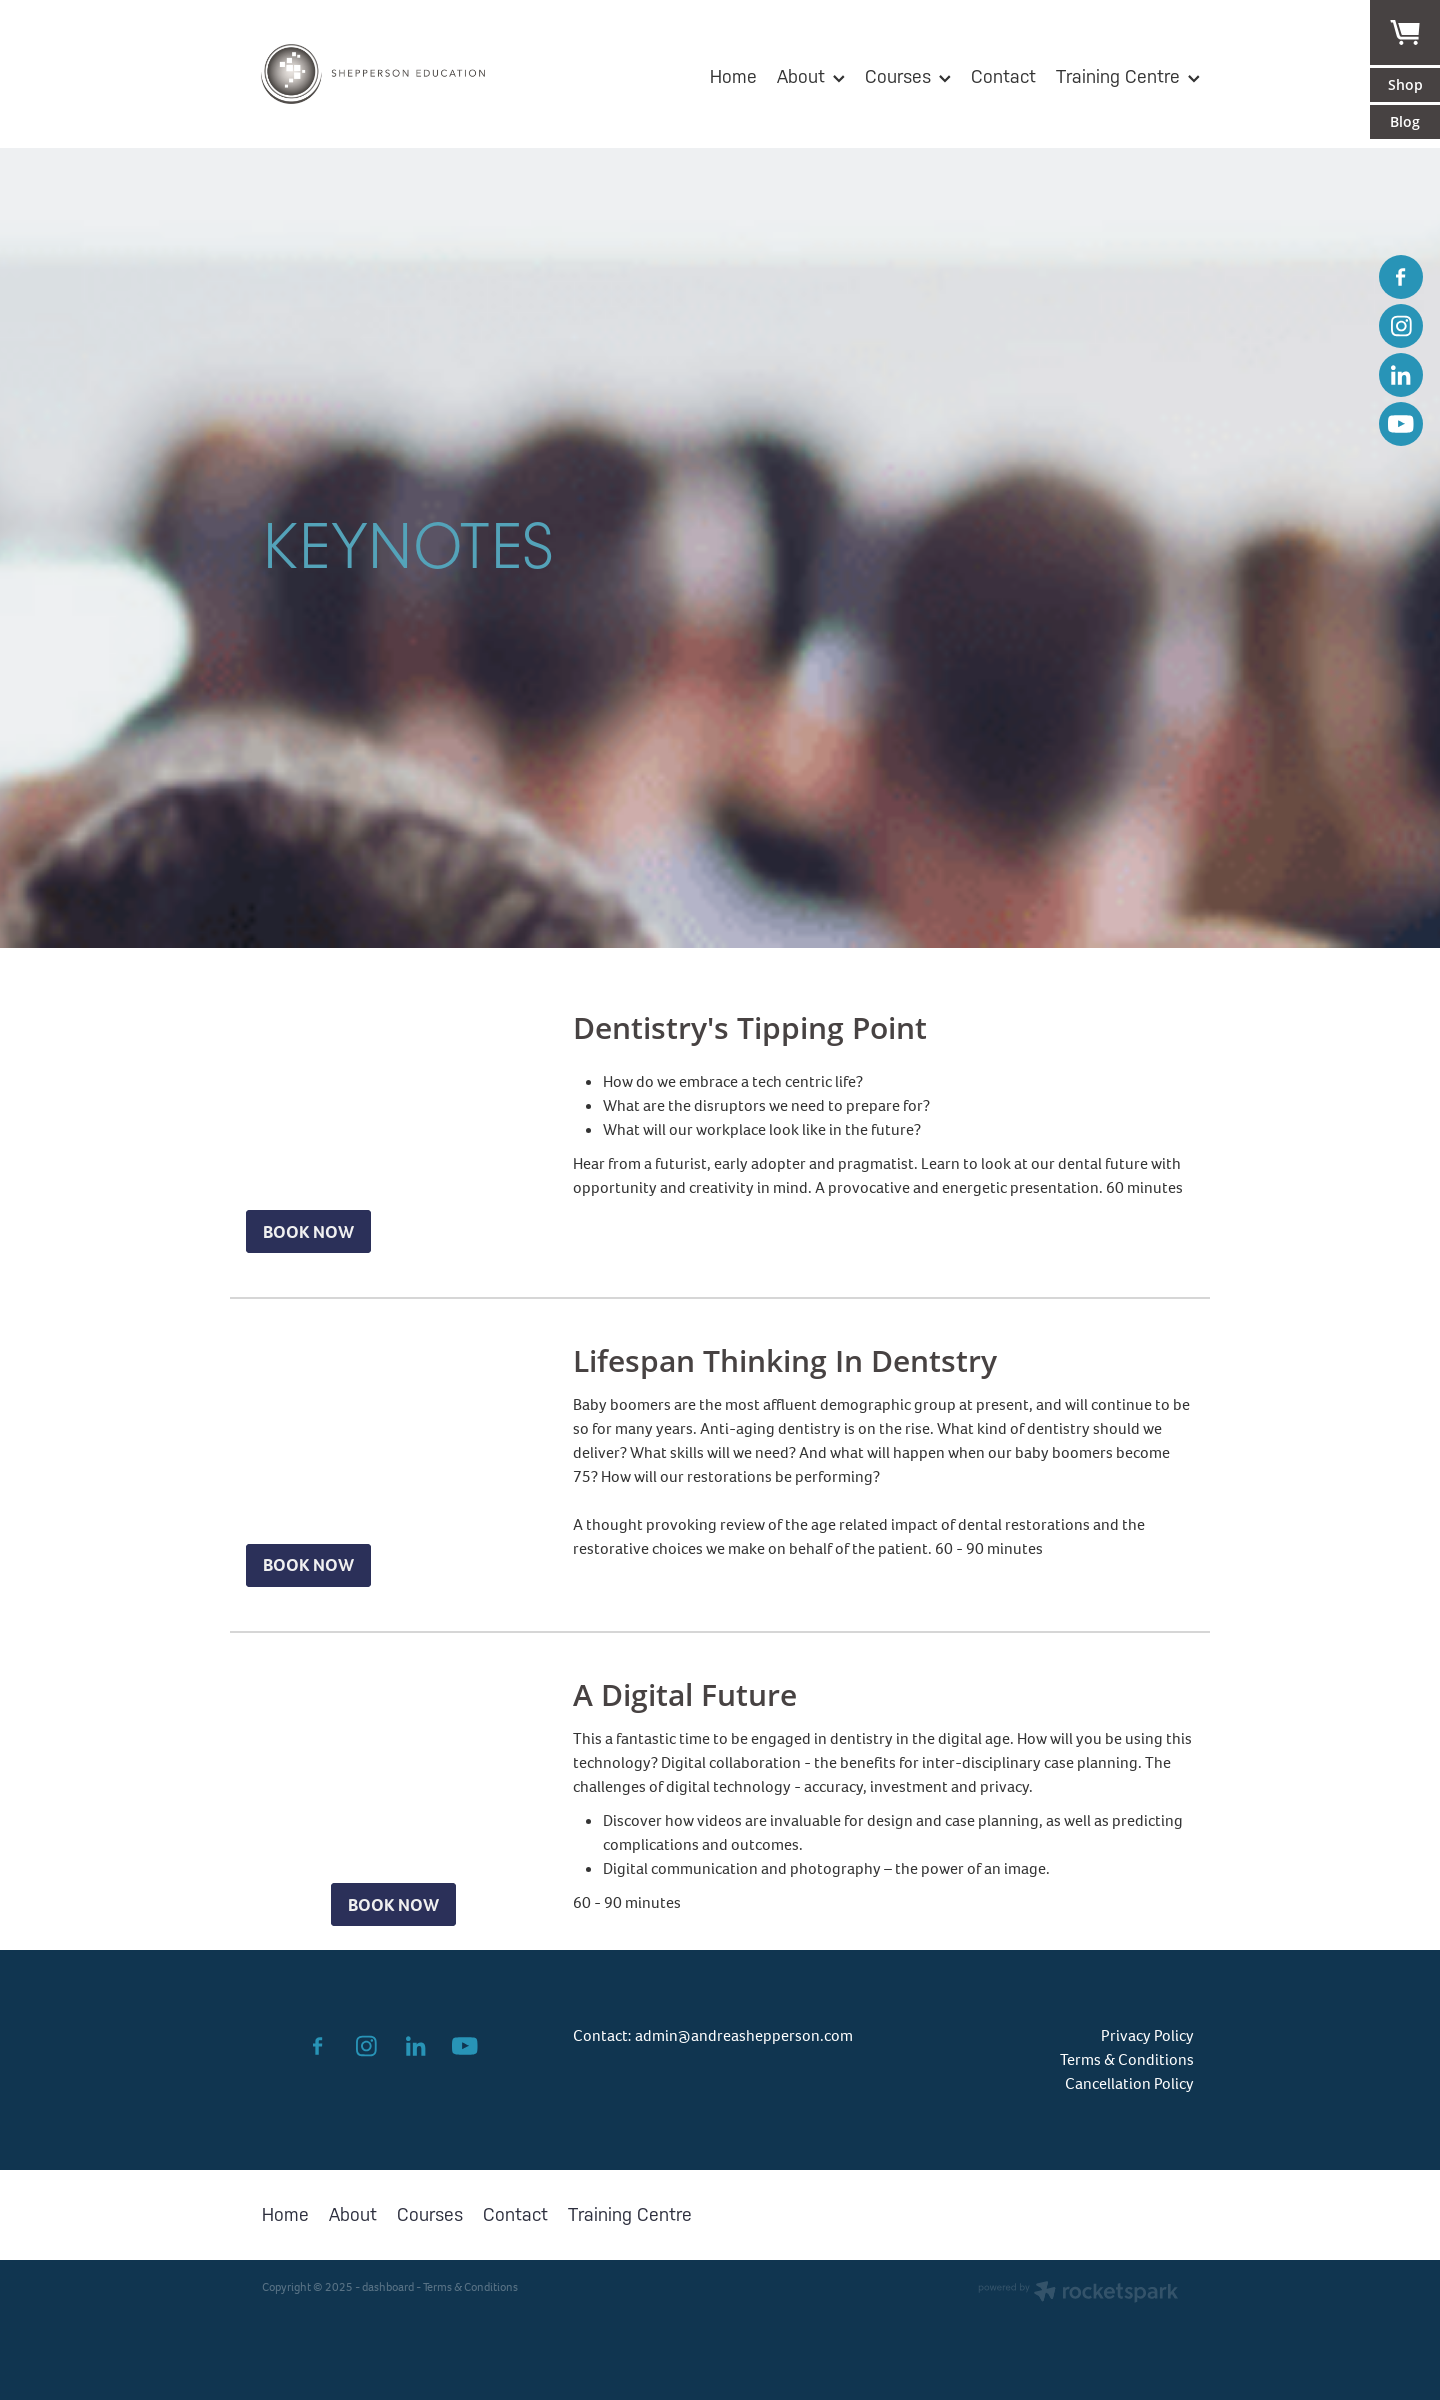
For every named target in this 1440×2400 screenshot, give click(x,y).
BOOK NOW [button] (308, 1232)
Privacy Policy (1147, 2035)
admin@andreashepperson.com (744, 2035)
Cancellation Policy (1129, 2083)
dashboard (388, 2287)
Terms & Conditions (1127, 2059)
